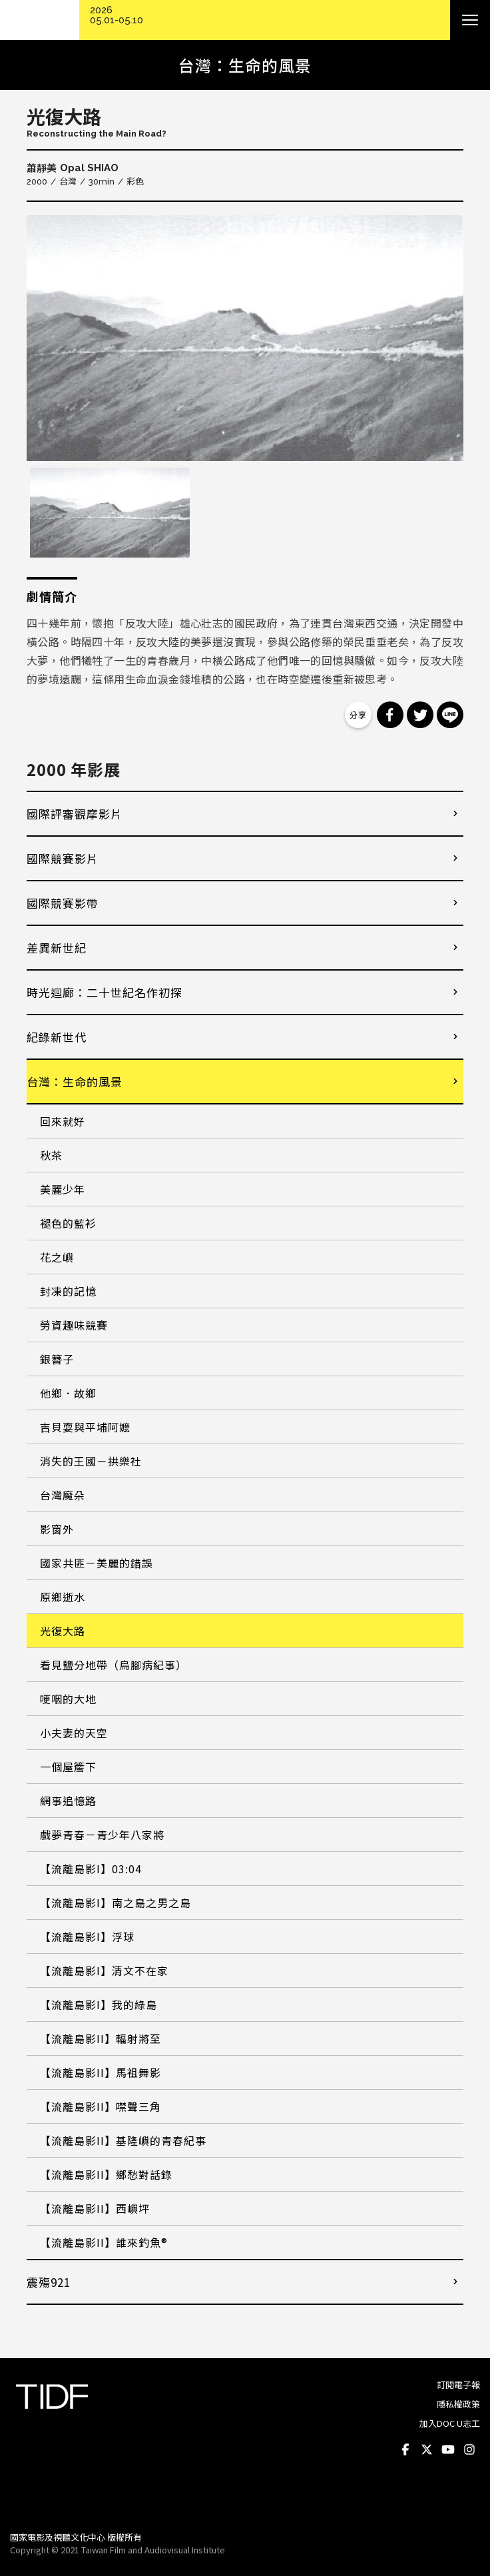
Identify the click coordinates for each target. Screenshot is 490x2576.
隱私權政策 (458, 2403)
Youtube (448, 2450)
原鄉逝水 (62, 1597)
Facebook (405, 2450)
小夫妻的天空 (74, 1733)
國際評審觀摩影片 (74, 813)
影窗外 (57, 1529)
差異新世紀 (57, 947)
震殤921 (49, 2282)
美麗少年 (62, 1189)
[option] (245, 338)
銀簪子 (57, 1359)
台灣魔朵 (62, 1495)
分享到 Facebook (390, 714)
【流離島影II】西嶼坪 (95, 2208)
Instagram (469, 2450)
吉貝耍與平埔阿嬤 (85, 1427)
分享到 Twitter (420, 714)
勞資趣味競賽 (74, 1325)
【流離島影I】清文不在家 (104, 1970)
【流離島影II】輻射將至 (100, 2038)
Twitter (426, 2450)
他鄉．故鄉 (68, 1393)
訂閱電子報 (458, 2384)
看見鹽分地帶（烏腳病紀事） (113, 1665)
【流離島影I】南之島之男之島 (115, 1903)
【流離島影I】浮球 (87, 1936)
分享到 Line (450, 714)
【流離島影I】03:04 (91, 1869)
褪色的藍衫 (68, 1223)
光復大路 (62, 1631)
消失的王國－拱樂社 (91, 1461)
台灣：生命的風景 (74, 1081)
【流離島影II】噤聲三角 (100, 2106)
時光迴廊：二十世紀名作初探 (104, 992)
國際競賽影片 (63, 858)
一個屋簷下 (68, 1767)
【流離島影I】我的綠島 (98, 2004)
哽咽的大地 (68, 1699)
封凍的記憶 (68, 1291)
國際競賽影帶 (63, 903)
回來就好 (62, 1121)
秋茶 (51, 1155)
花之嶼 (57, 1257)
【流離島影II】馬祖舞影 (100, 2072)
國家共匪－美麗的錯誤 (96, 1563)
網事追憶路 (68, 1801)
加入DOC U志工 (449, 2423)
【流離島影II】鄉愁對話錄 (106, 2174)
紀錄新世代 (57, 1037)
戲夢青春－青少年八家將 (102, 1835)
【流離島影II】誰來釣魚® (104, 2242)
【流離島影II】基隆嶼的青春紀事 (123, 2140)
